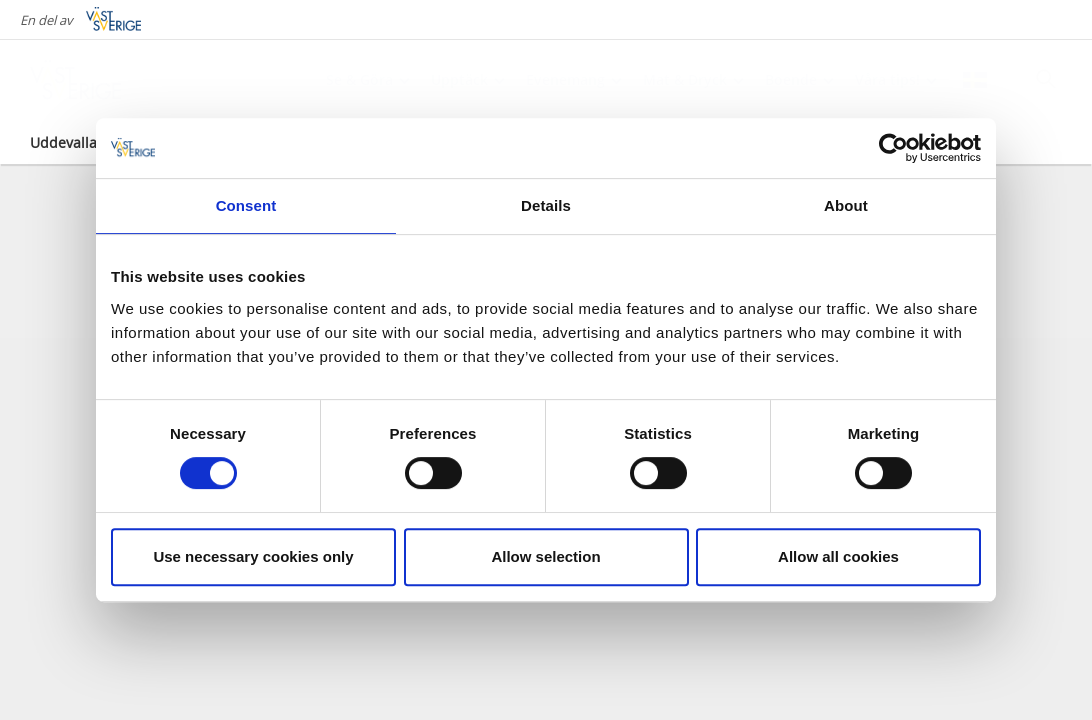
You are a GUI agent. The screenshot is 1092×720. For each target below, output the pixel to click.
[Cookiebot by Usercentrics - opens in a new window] (893, 148)
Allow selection (545, 556)
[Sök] (1046, 79)
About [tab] (846, 205)
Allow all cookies (838, 556)
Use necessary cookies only (253, 556)
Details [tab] (546, 205)
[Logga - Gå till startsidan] (100, 80)
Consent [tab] (246, 205)
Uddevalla (63, 142)
